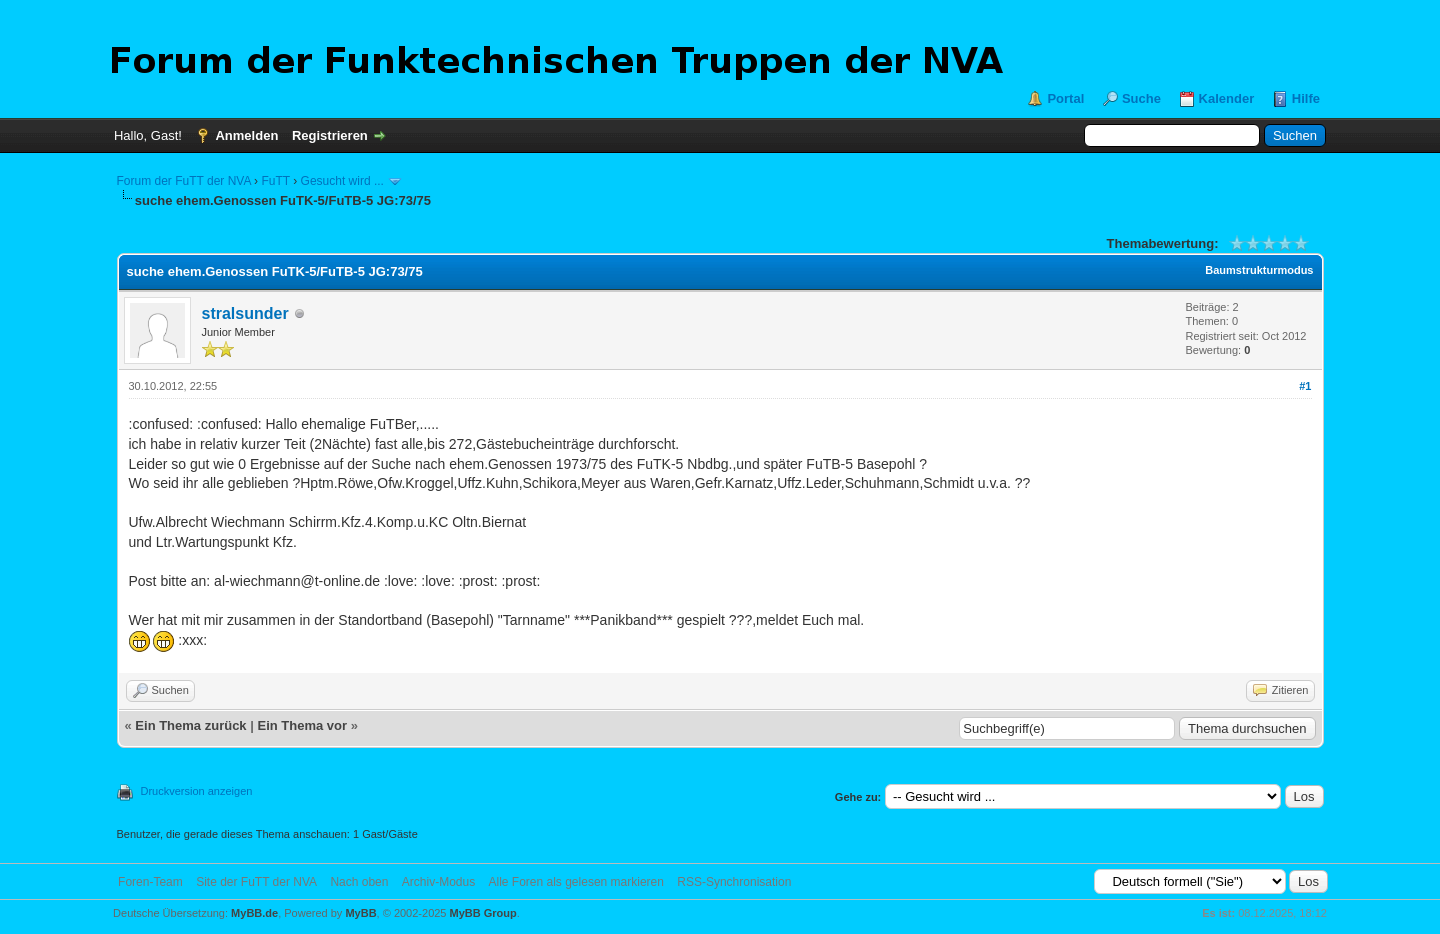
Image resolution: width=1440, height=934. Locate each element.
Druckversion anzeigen (197, 791)
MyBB (360, 913)
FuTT (275, 181)
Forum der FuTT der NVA (184, 181)
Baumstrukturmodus (1259, 270)
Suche (1141, 98)
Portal (1065, 98)
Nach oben (359, 882)
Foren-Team (150, 882)
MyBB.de (254, 913)
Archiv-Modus (438, 882)
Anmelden (246, 135)
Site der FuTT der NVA (256, 882)
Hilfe (1306, 98)
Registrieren (330, 135)
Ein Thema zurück (190, 725)
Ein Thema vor (302, 725)
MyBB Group (483, 913)
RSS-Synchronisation (734, 882)
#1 (1305, 386)
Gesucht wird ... (342, 181)
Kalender (1227, 98)
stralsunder (245, 313)
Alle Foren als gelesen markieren (576, 882)
